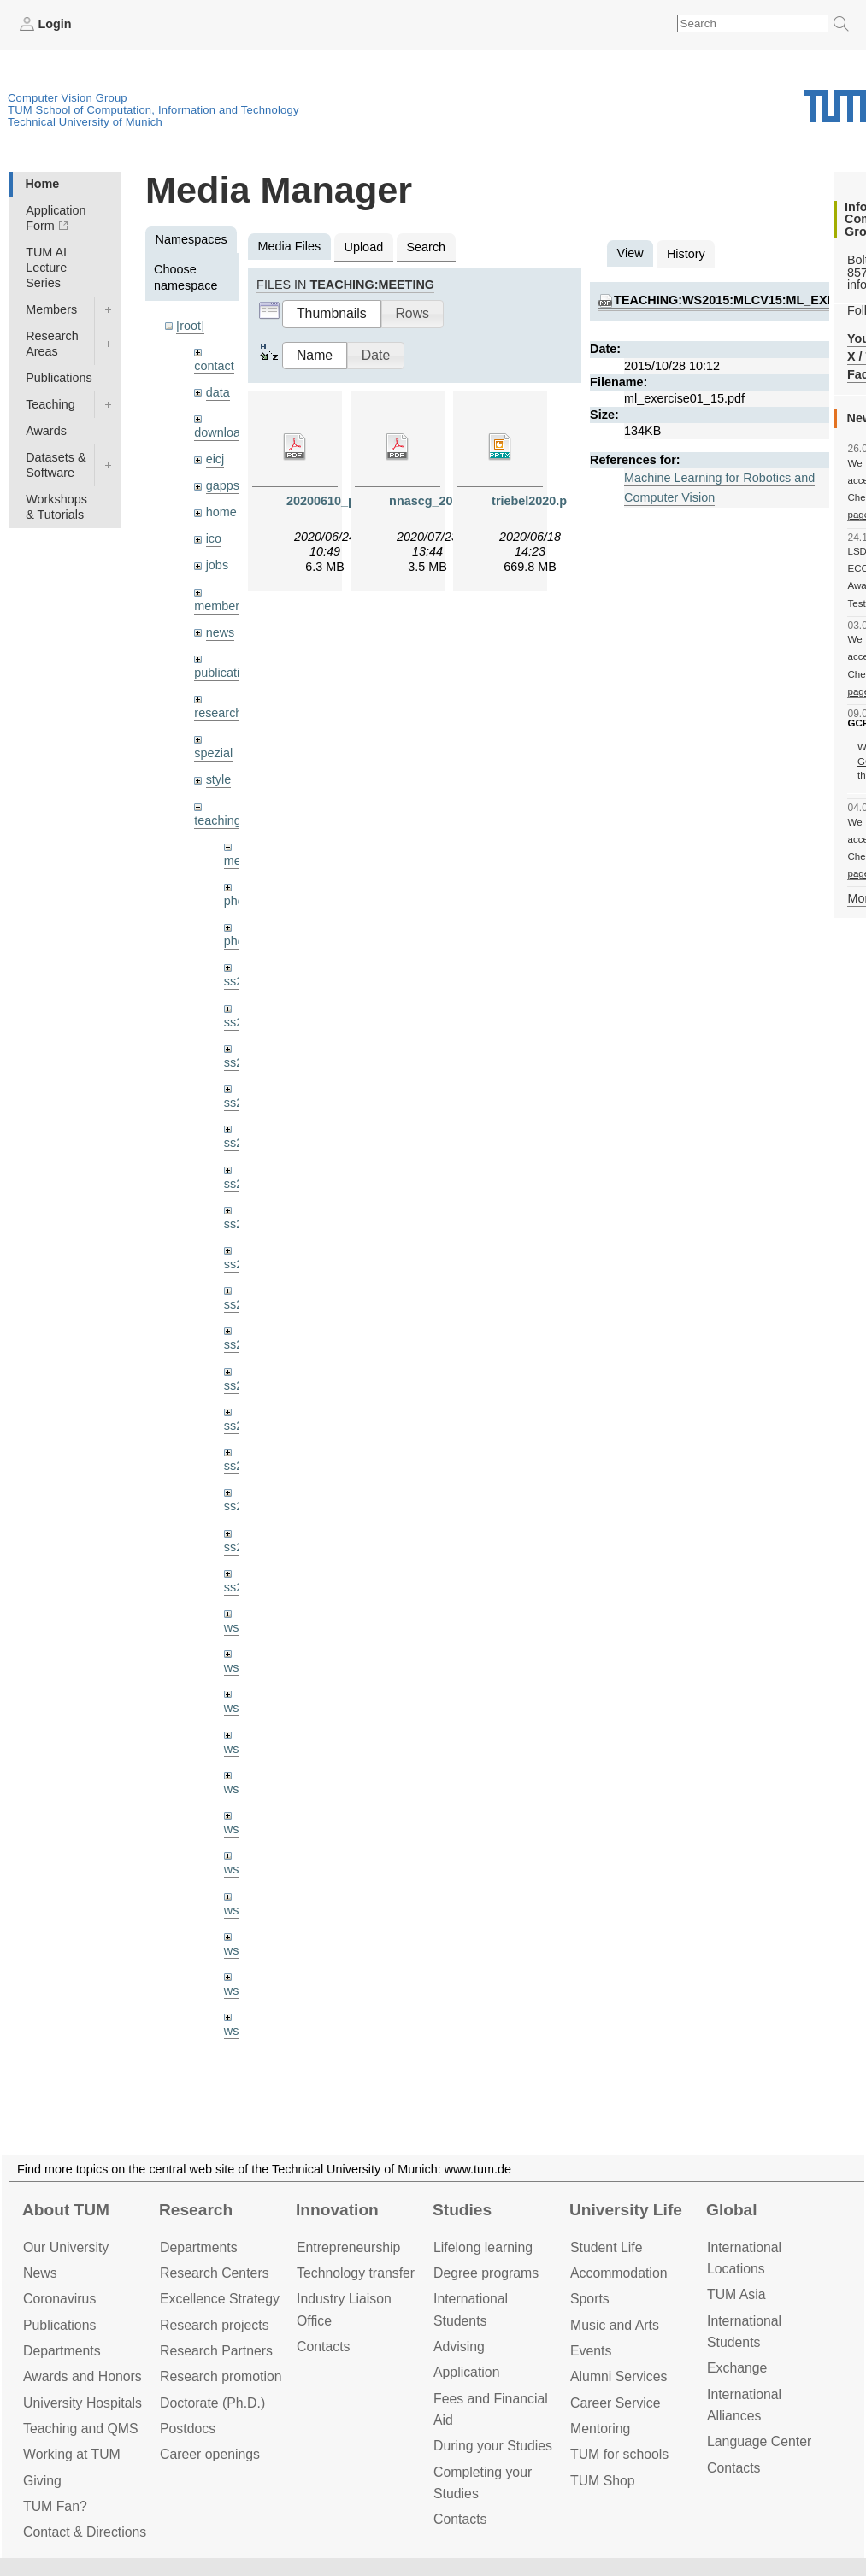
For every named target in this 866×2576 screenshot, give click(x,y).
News (40, 2273)
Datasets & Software (55, 464)
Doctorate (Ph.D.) (212, 2403)
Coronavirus (59, 2298)
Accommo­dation (619, 2273)
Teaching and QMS (80, 2428)
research (218, 713)
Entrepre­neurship (348, 2247)
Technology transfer (356, 2273)
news (220, 632)
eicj (215, 459)
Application (466, 2372)
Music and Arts (614, 2325)
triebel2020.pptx (539, 501)
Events (590, 2351)
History (686, 254)
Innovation (337, 2210)
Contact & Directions (84, 2532)
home (221, 512)
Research (196, 2210)
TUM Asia (736, 2294)
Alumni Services (618, 2376)
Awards (46, 431)
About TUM (65, 2210)
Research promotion (221, 2376)
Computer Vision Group (67, 97)
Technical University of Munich (85, 121)
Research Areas (52, 343)
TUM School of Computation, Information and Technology (153, 109)
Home (42, 184)
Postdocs (187, 2428)
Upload (364, 247)
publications (226, 672)
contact (213, 366)
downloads (223, 432)
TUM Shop (602, 2480)
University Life (625, 2210)
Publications (59, 378)
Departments (62, 2351)
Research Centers (214, 2273)
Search (425, 247)
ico (213, 538)
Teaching (50, 404)
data (218, 392)
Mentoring (600, 2428)
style (219, 779)
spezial (213, 753)
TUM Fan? (55, 2506)
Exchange (737, 2368)
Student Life (606, 2247)
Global (731, 2210)
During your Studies (492, 2445)
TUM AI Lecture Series (46, 267)
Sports (590, 2298)
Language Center (759, 2441)
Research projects (214, 2325)
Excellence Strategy (220, 2298)
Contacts (323, 2346)
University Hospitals (82, 2403)
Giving (42, 2480)
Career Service (615, 2403)
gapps (222, 485)
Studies (462, 2210)
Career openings (210, 2454)
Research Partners (216, 2351)
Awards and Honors (82, 2376)
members (219, 606)
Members (51, 309)
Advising (459, 2346)
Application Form (55, 217)
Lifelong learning (483, 2247)
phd (234, 901)
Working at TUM (72, 2454)
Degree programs (486, 2273)
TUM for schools (619, 2454)
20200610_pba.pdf (339, 501)
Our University (66, 2247)
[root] (190, 325)
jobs (217, 565)
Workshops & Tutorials (56, 506)
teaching (217, 820)
